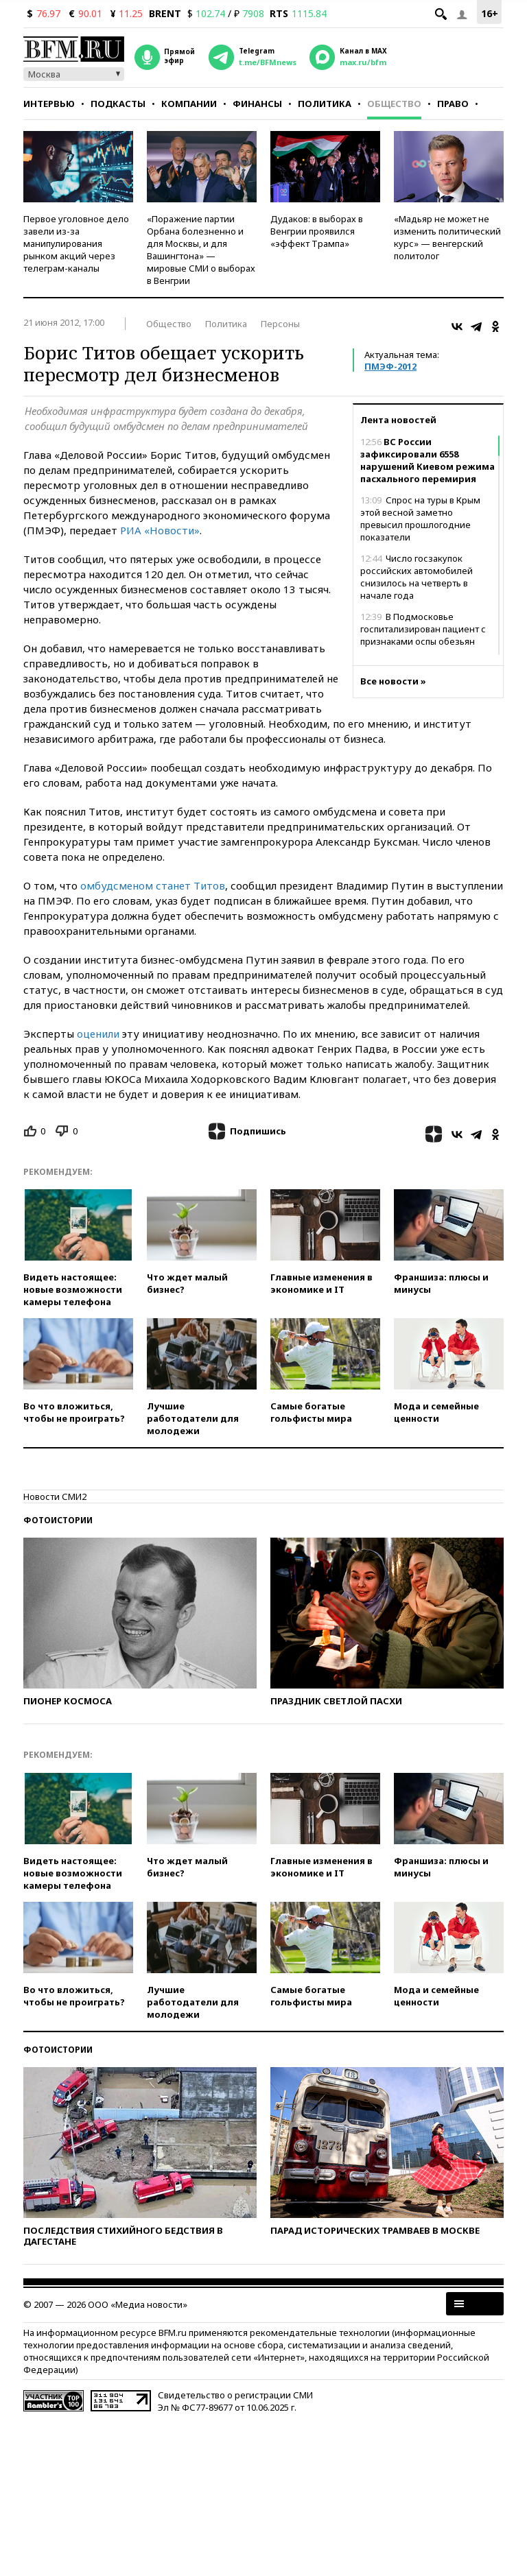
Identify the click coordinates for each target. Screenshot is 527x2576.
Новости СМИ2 (54, 1496)
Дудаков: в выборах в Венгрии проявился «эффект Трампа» (316, 231)
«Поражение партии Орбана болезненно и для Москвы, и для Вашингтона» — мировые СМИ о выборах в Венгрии (201, 250)
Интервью (49, 103)
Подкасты (118, 103)
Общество (394, 103)
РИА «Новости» (160, 530)
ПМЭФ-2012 (390, 366)
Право (453, 103)
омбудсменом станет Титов (152, 885)
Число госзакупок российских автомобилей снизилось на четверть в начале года (416, 576)
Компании (189, 103)
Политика (324, 103)
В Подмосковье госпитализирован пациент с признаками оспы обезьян (423, 628)
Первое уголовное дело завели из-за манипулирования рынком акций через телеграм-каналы (76, 243)
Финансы (257, 103)
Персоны (280, 323)
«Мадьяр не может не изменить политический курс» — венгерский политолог (447, 237)
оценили (98, 1033)
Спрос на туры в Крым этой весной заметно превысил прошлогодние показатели (420, 518)
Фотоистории (58, 1520)
